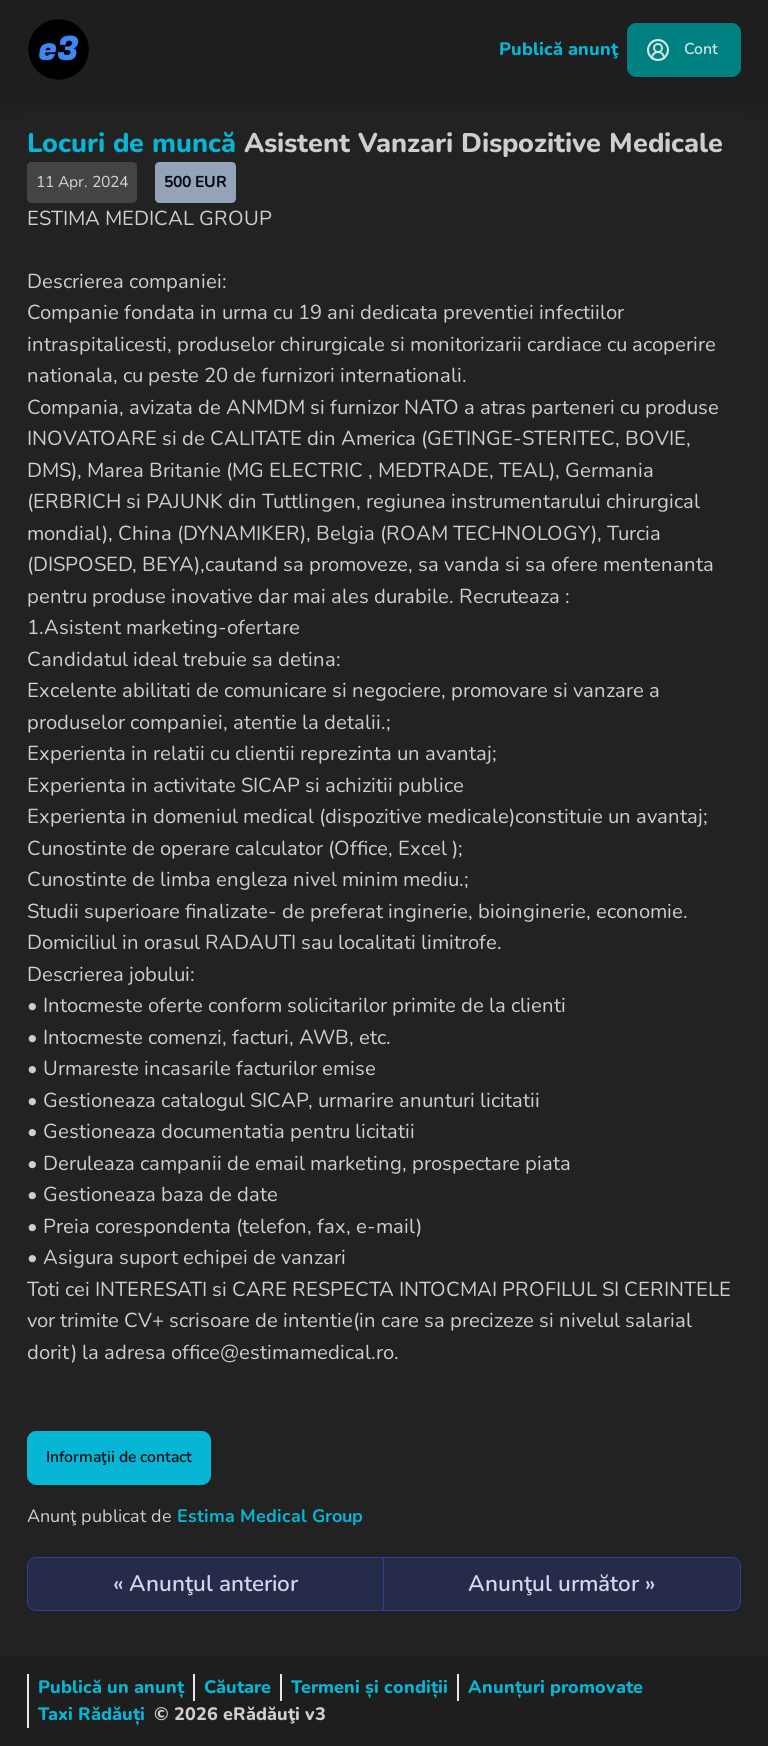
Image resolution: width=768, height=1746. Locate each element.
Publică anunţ (558, 49)
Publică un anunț (111, 1687)
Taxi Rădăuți (91, 1714)
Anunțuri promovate (555, 1687)
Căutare (237, 1687)
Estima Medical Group (270, 1516)
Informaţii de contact (119, 1457)
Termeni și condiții (369, 1687)
